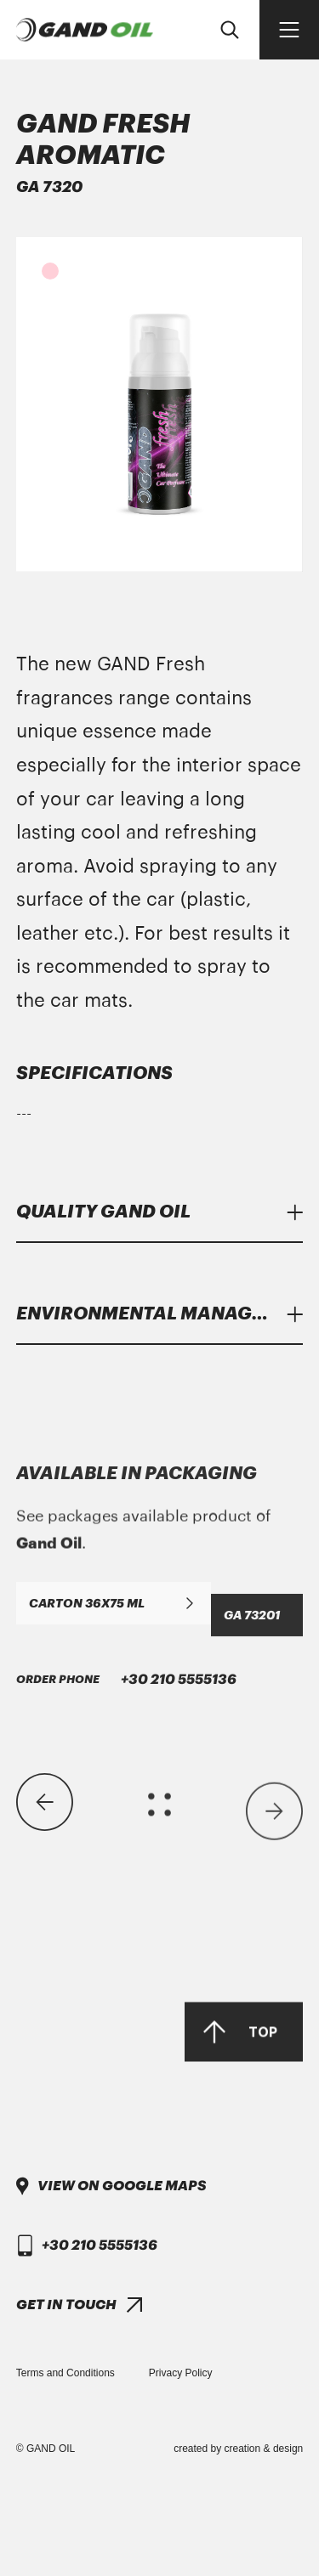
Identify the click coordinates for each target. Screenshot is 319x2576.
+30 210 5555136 (126, 2102)
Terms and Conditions (65, 2373)
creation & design (264, 2449)
